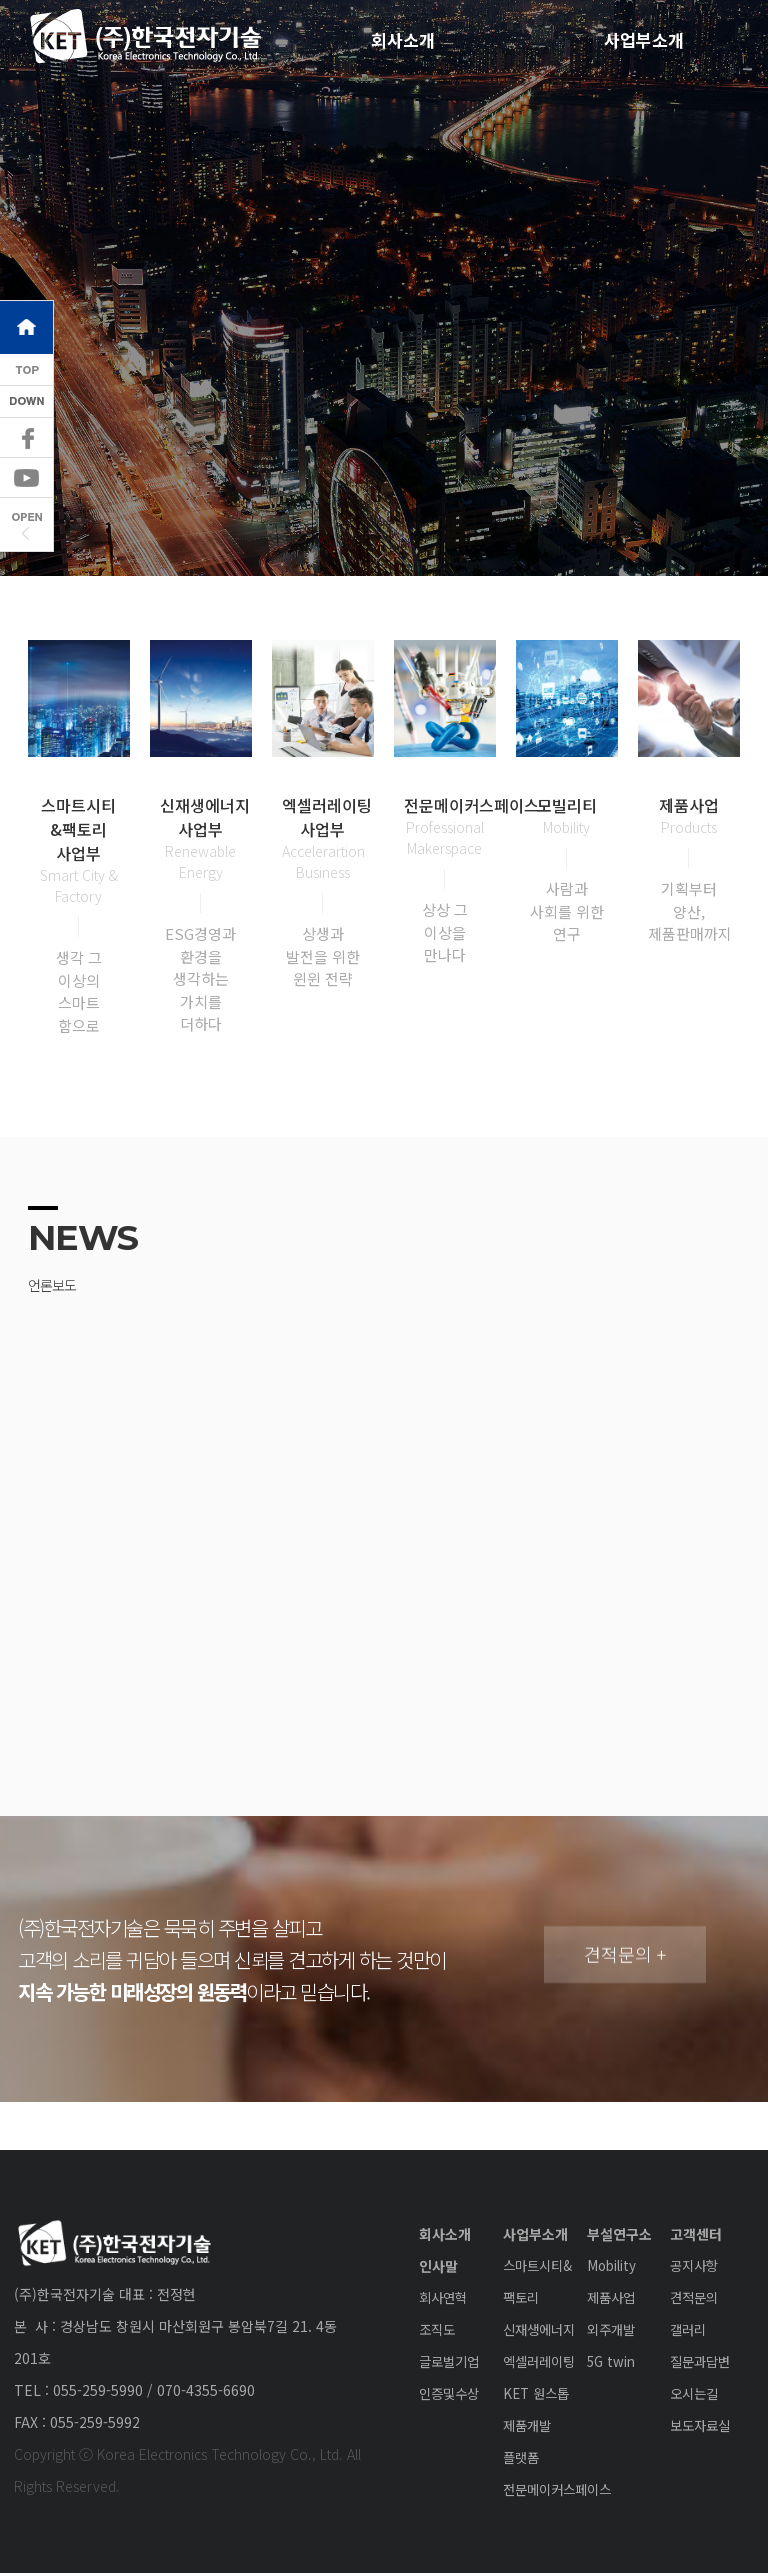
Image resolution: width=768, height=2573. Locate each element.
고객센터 (696, 2234)
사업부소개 (535, 2234)
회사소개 (403, 39)
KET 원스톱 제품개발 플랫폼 (536, 2425)
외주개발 (611, 2329)
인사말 (438, 2266)
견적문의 (694, 2297)
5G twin (611, 2361)
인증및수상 (449, 2393)
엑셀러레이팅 (539, 2361)
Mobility (611, 2265)
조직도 (437, 2329)
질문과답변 (700, 2361)
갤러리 (688, 2329)
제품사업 (611, 2297)
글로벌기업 (449, 2361)
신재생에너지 (539, 2329)
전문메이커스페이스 (557, 2489)
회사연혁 (443, 2297)
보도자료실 (700, 2425)
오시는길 (694, 2393)
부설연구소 (619, 2234)
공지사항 (694, 2265)
